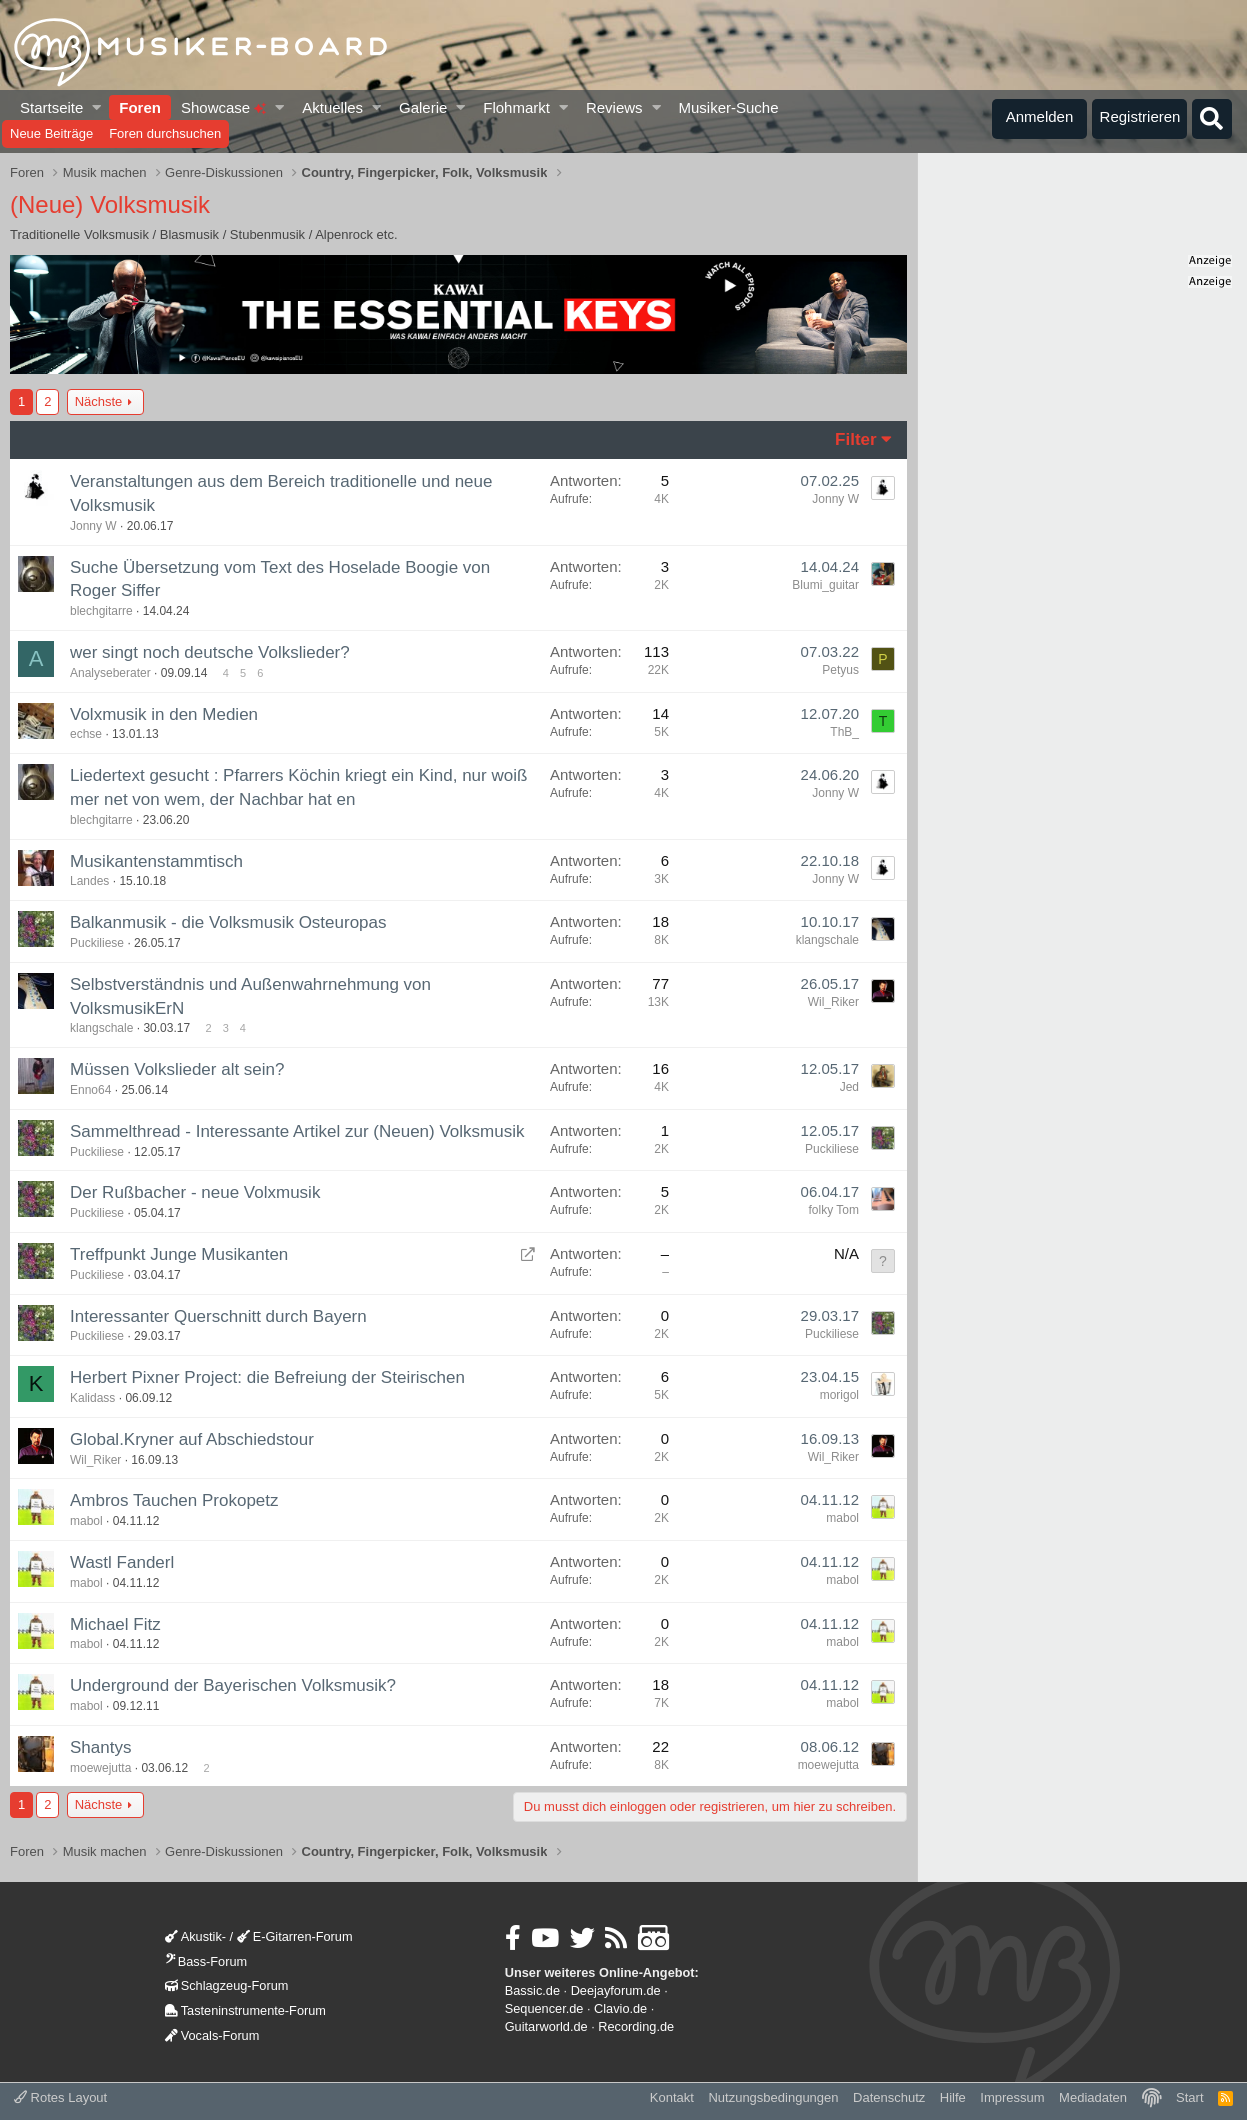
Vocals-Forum (212, 2035)
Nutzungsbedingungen (773, 2097)
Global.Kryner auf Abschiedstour (192, 1439)
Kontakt (672, 2097)
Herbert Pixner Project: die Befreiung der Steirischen (267, 1377)
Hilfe (953, 2097)
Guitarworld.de (546, 2026)
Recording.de (636, 2026)
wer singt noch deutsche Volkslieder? (210, 652)
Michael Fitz (115, 1624)
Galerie (423, 107)
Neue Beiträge (51, 133)
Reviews (614, 107)
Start (1189, 2097)
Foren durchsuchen (165, 133)
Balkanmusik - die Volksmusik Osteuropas (228, 922)
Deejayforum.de (616, 1990)
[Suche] (1212, 119)
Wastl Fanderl (122, 1562)
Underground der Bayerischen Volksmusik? (233, 1685)
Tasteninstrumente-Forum (245, 2010)
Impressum (1012, 2097)
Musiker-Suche (728, 107)
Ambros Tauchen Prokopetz (174, 1500)
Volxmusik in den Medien (164, 714)
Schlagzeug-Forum (227, 1985)
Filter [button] (856, 439)
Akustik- (195, 1936)
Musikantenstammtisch (156, 861)
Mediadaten (1093, 2097)
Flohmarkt (516, 107)
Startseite (51, 107)
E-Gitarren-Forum (295, 1936)
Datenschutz (889, 2097)
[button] (97, 107)
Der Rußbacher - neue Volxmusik (195, 1192)
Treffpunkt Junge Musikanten (179, 1254)
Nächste (99, 401)
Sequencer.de (544, 2008)
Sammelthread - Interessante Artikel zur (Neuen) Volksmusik (297, 1131)
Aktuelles (332, 107)
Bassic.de (532, 1990)
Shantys (100, 1747)
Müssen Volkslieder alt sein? (177, 1069)
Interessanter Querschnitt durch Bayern (218, 1316)
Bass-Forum (206, 1961)
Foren (140, 107)
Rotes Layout (60, 2097)
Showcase (223, 107)
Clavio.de (620, 2008)
